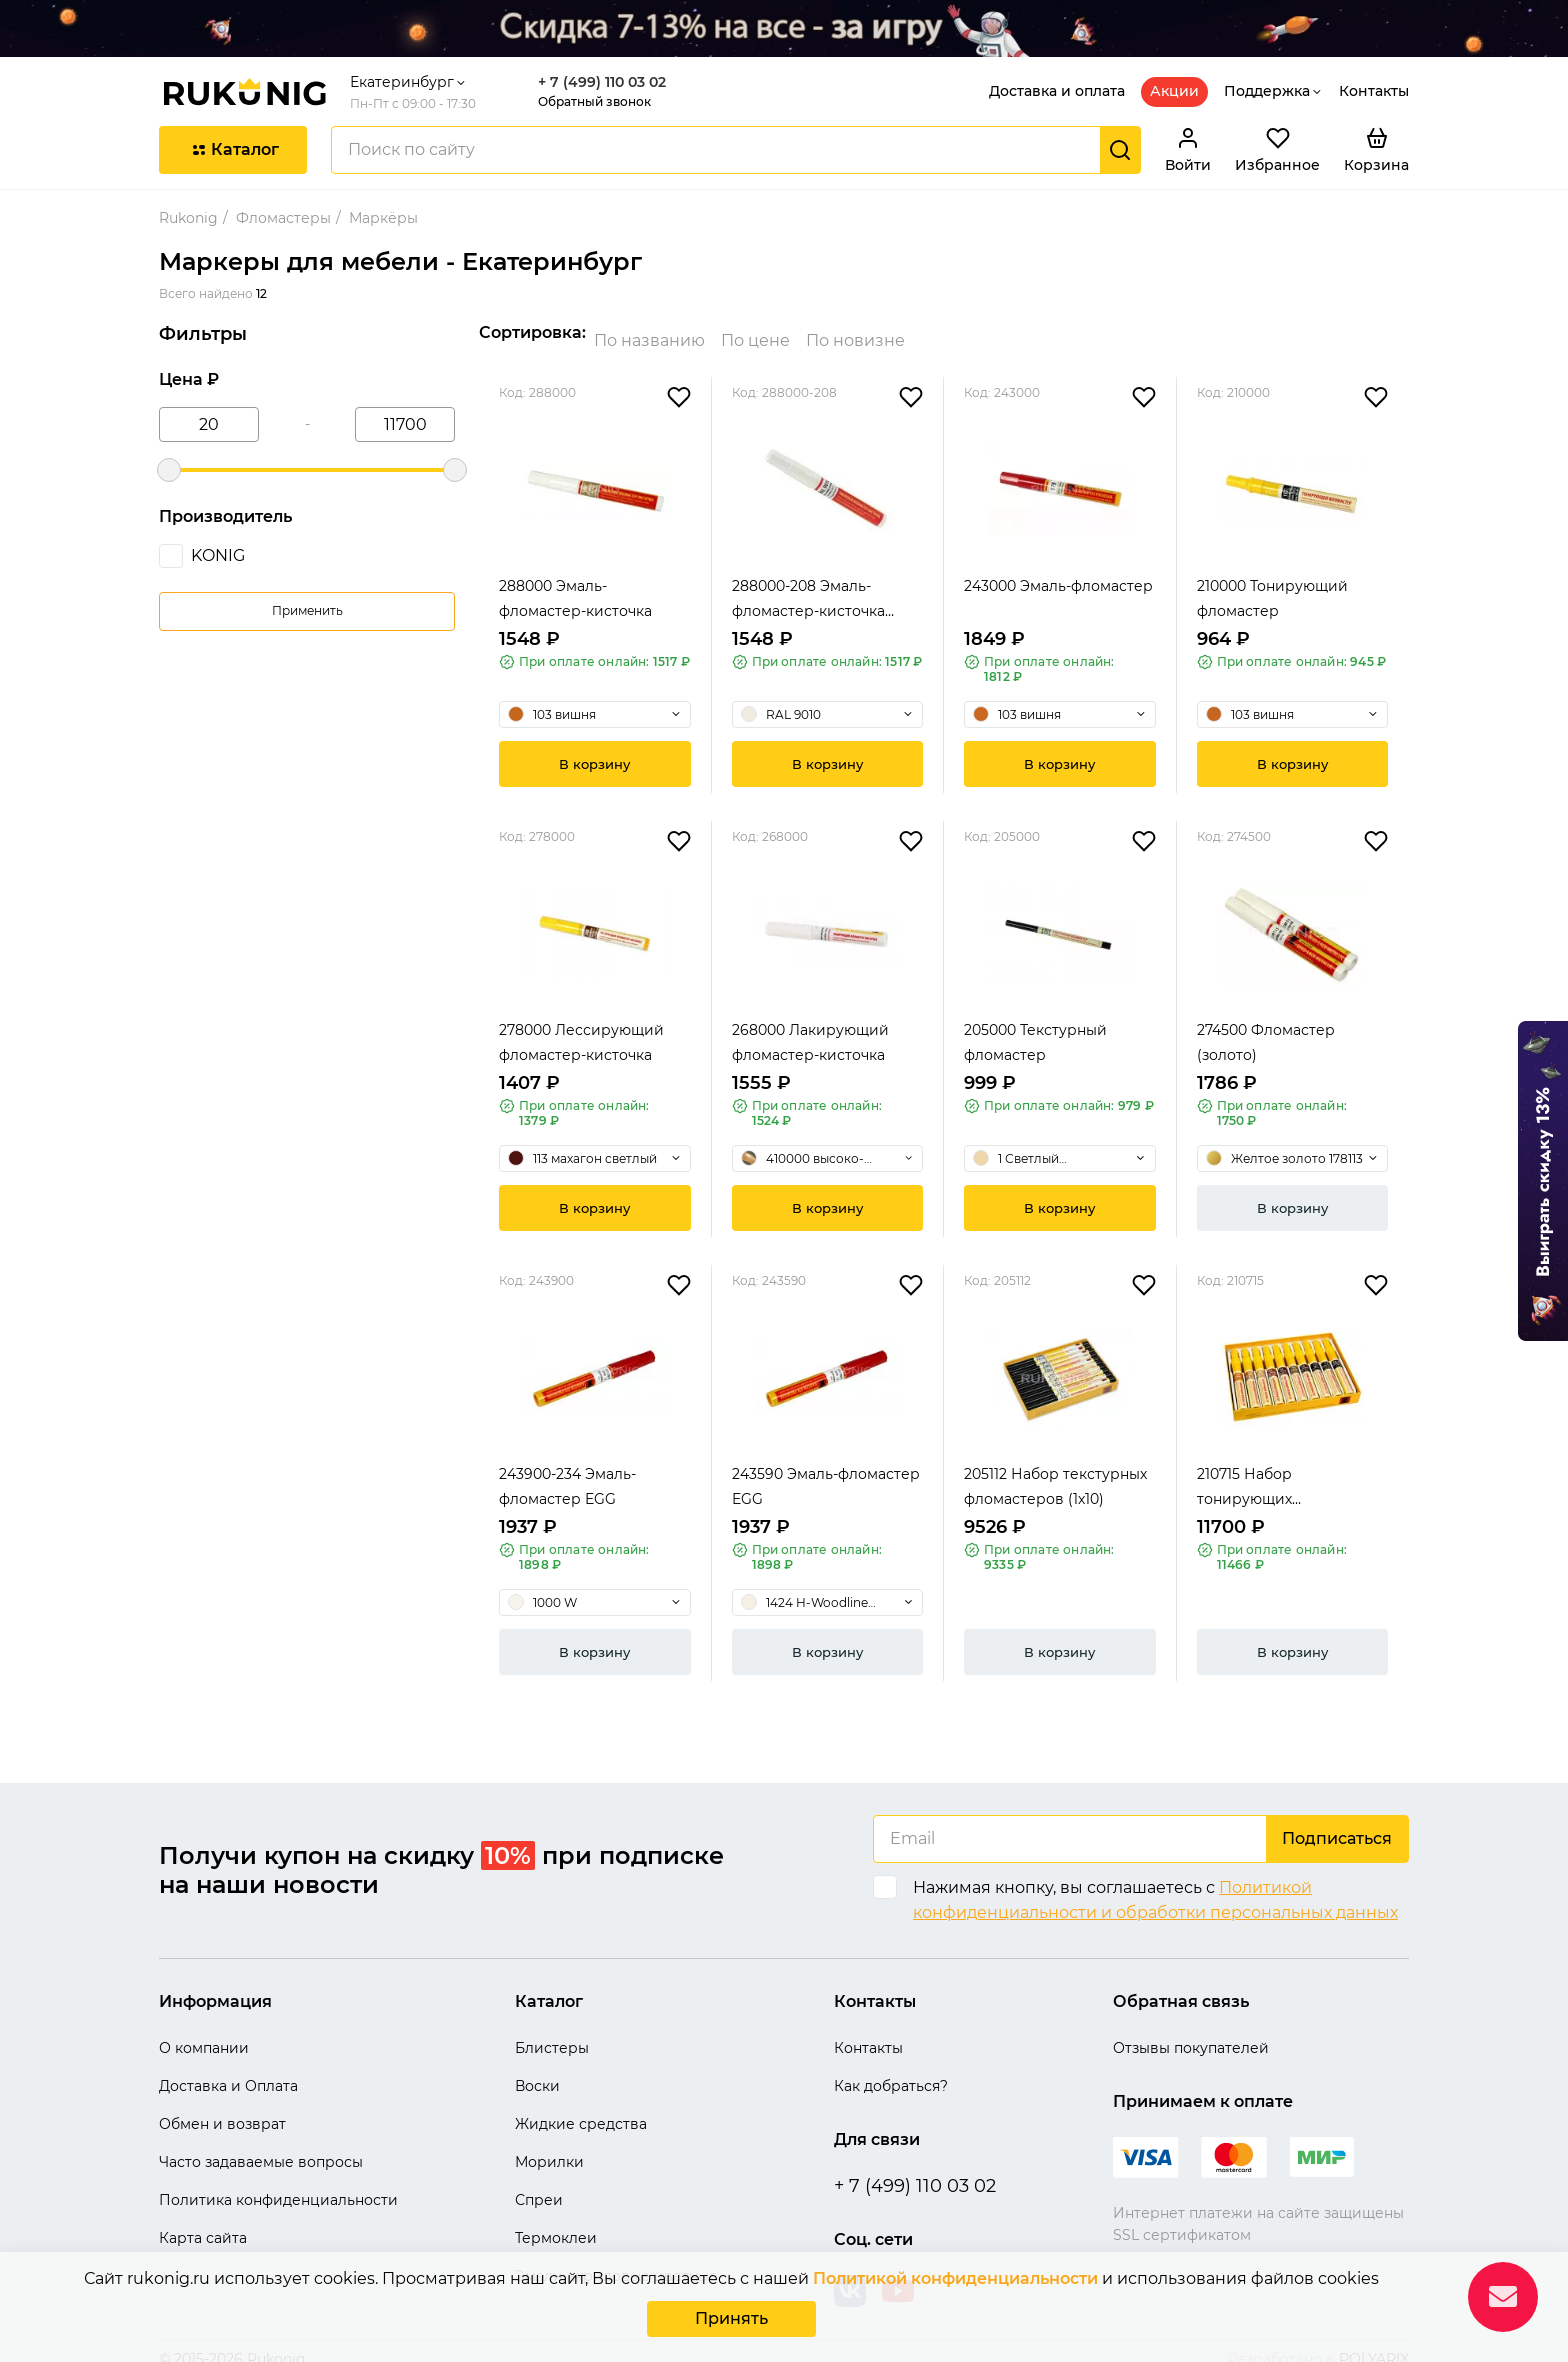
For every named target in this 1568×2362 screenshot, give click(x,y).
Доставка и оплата (1057, 91)
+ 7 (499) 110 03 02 (602, 82)
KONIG (218, 555)
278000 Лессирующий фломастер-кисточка (581, 1026)
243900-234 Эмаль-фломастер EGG (567, 1470)
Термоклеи (556, 2222)
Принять (731, 2320)
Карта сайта (203, 2222)
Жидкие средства (581, 2108)
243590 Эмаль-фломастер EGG (826, 1470)
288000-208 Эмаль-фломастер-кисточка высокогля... (808, 584)
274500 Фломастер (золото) (1266, 1026)
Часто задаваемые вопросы (261, 2146)
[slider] (169, 470)
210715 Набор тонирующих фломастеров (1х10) (1267, 1472)
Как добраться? (891, 2070)
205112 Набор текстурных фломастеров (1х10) (1055, 1470)
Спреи (539, 2184)
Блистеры (552, 2032)
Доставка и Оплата (228, 2070)
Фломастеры (283, 218)
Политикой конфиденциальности (955, 2282)
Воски (537, 2070)
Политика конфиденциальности (278, 2184)
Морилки (549, 2146)
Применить (307, 610)
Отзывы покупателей (1191, 2032)
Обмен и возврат (222, 2108)
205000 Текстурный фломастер (1035, 1026)
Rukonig (188, 218)
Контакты (1374, 91)
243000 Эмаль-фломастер (1058, 570)
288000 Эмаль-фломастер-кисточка (575, 582)
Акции (1174, 91)
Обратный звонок (594, 101)
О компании (204, 2032)
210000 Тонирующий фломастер (1272, 582)
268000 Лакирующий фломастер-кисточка (810, 1026)
